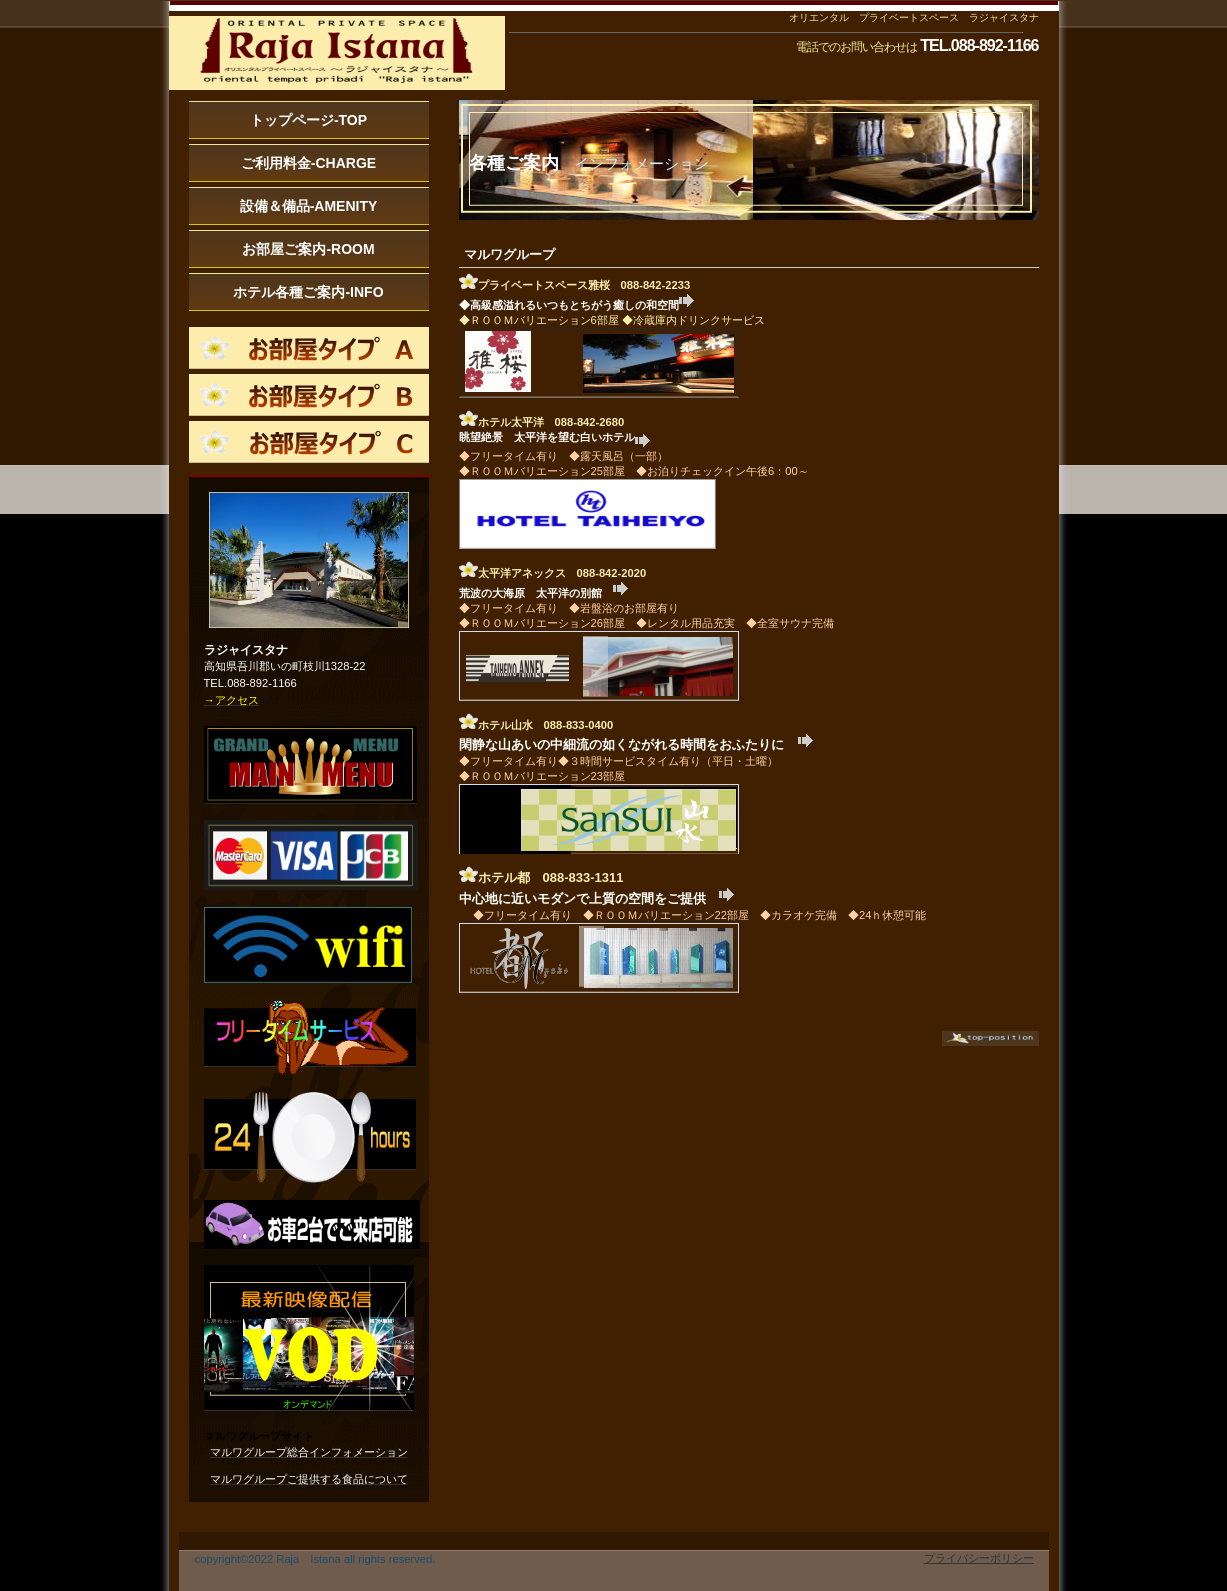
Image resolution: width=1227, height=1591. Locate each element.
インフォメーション (337, 55)
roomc (309, 442)
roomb (309, 395)
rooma (309, 348)
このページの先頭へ (990, 1038)
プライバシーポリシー (979, 1558)
